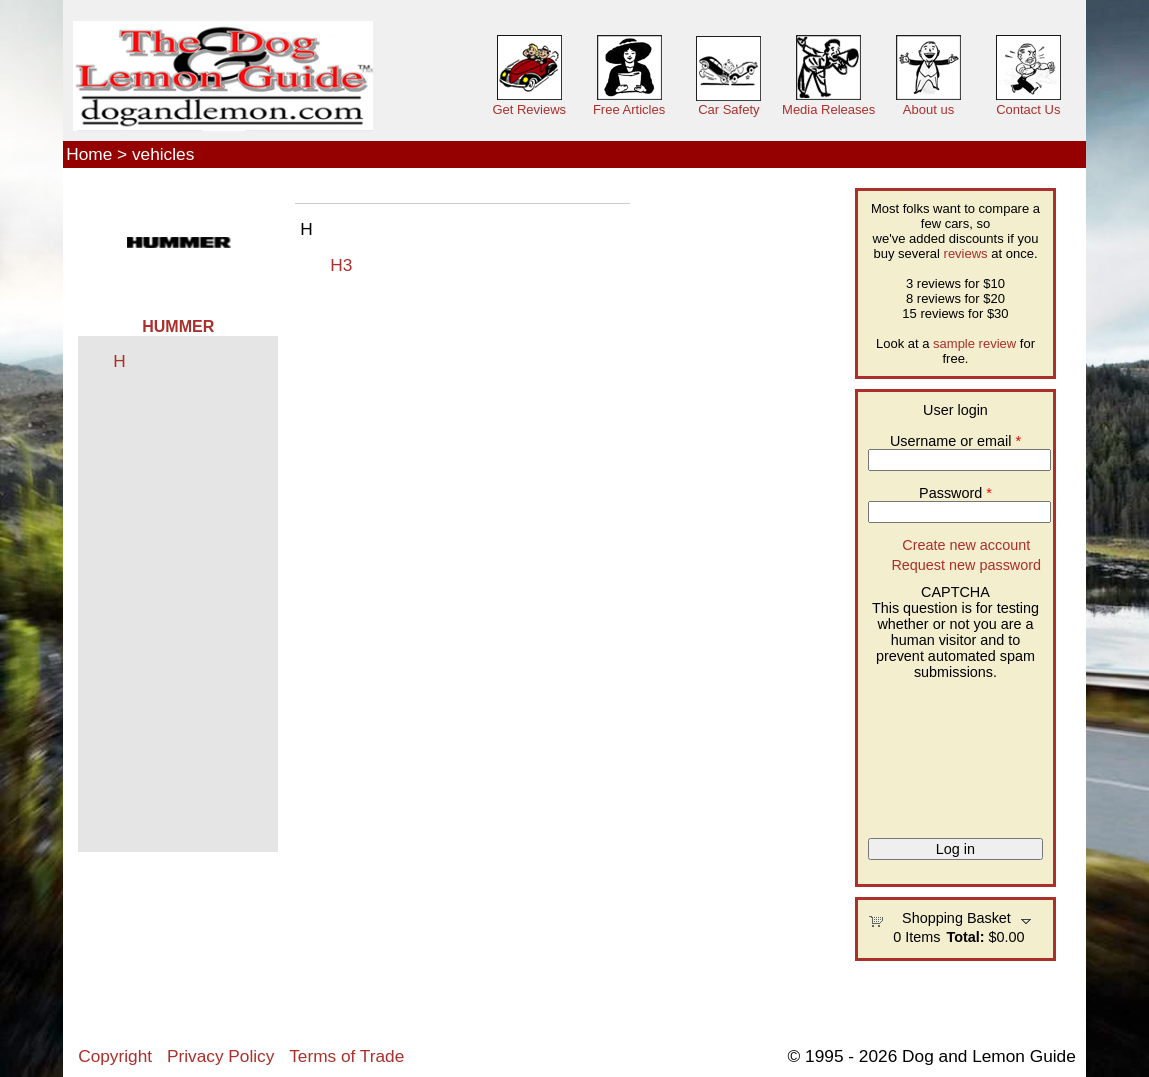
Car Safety (728, 109)
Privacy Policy (220, 1056)
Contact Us (1028, 109)
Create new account (966, 545)
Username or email (955, 441)
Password (955, 493)
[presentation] (950, 752)
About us (928, 109)
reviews (966, 253)
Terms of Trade (346, 1056)
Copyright (115, 1056)
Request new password (966, 565)
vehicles (163, 154)
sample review (974, 343)
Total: (965, 937)
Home (89, 154)
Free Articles (629, 109)
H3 (341, 265)
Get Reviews (529, 109)
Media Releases (828, 109)
